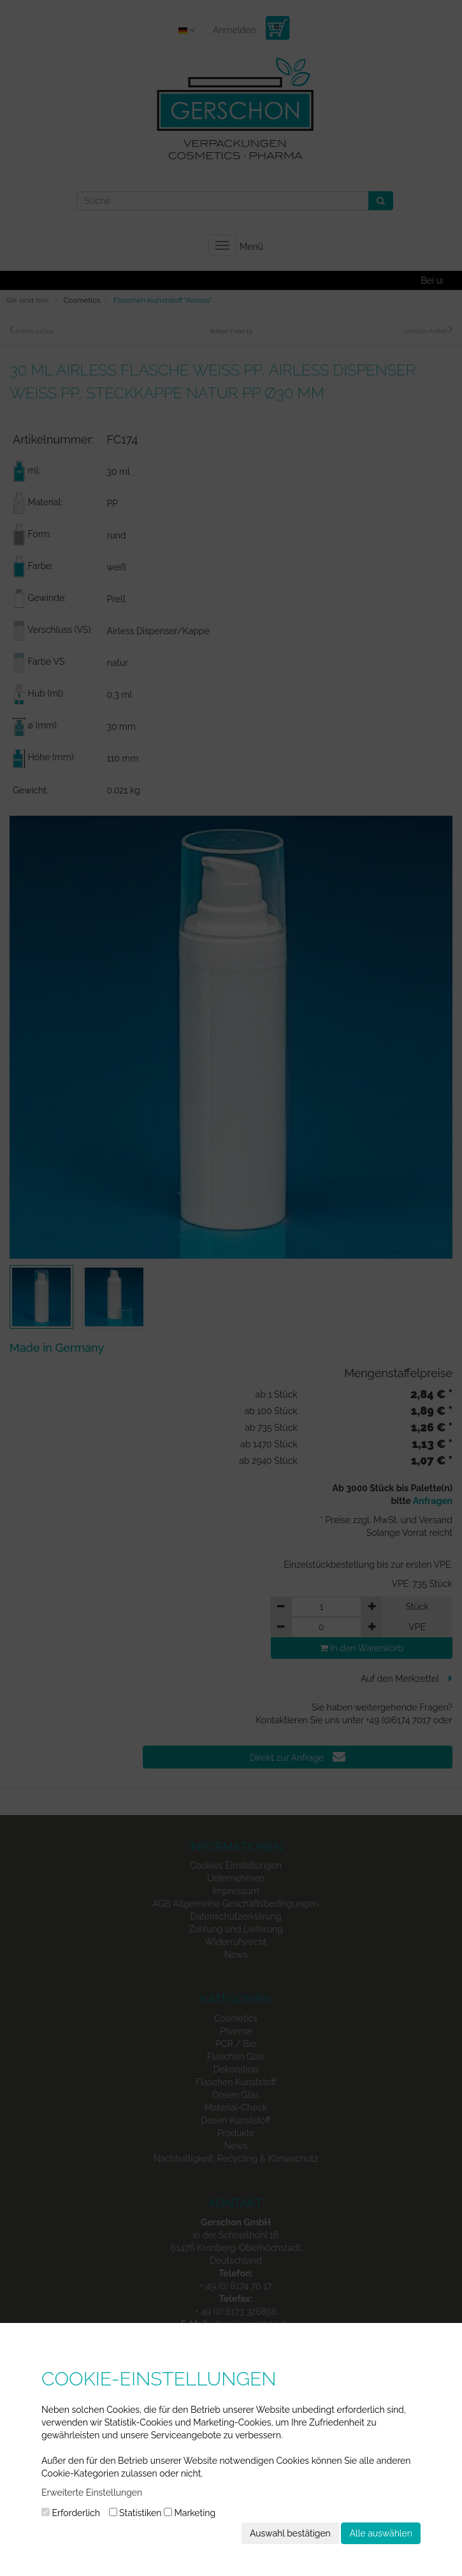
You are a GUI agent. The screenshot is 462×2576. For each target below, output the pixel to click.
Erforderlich (70, 2513)
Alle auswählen (380, 2533)
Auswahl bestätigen (290, 2533)
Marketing (189, 2513)
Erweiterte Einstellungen (91, 2492)
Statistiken (135, 2513)
